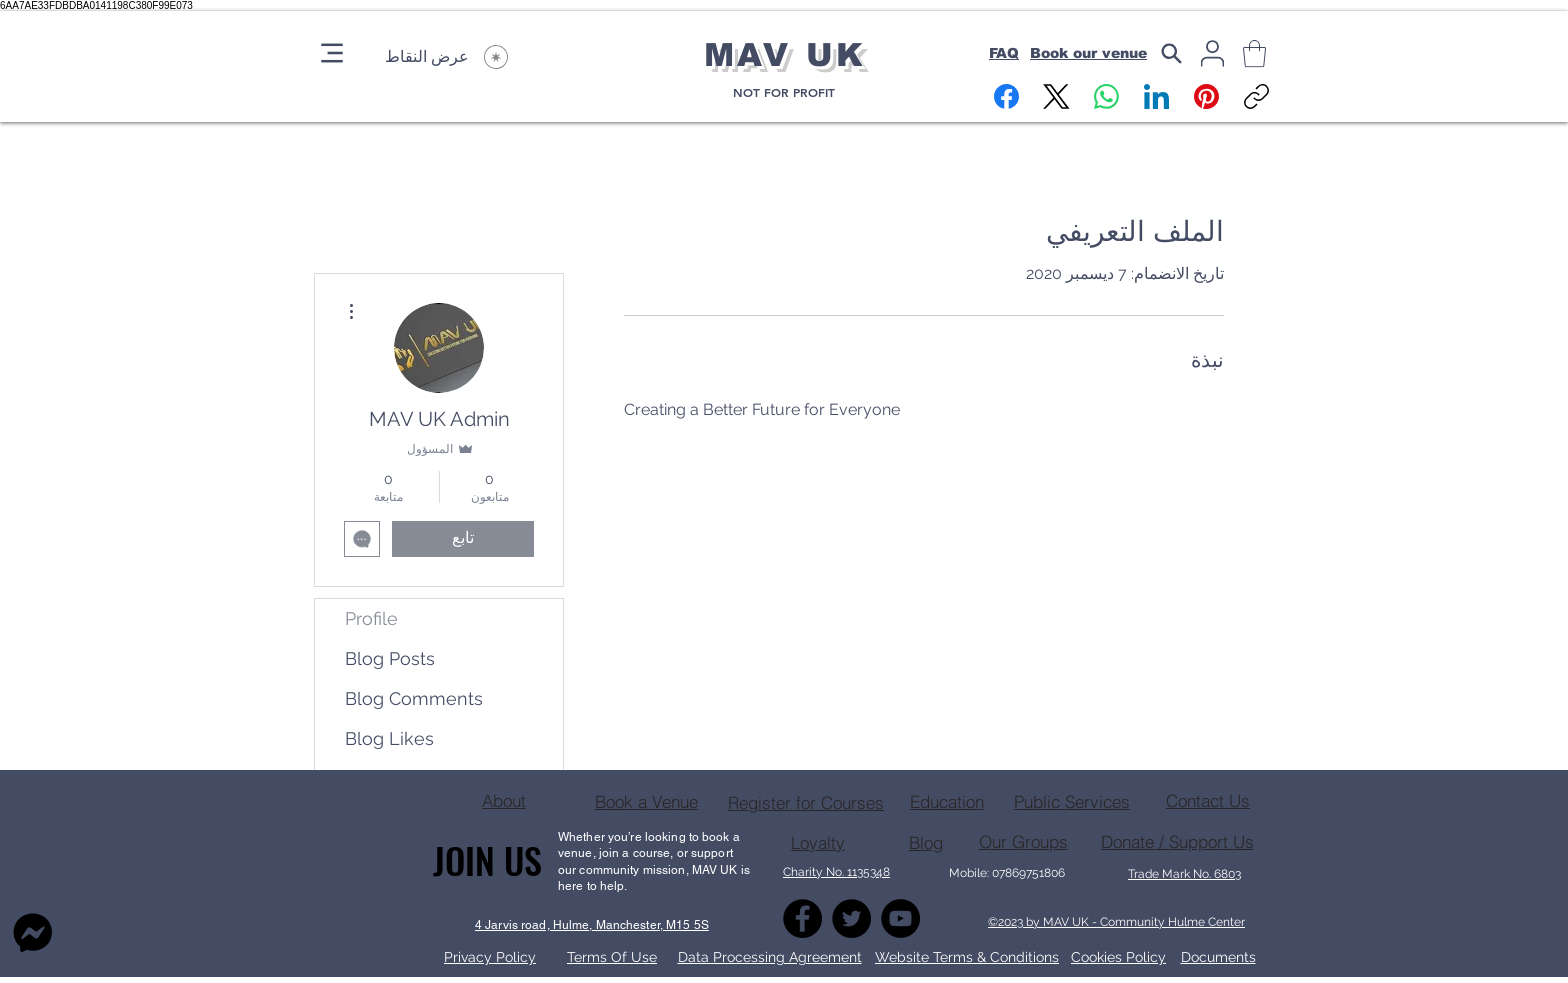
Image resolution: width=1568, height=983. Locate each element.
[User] (1212, 53)
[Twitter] (851, 918)
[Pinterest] (1206, 96)
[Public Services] (1072, 802)
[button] (1254, 53)
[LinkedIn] (1156, 96)
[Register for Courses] (806, 803)
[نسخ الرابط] (1256, 96)
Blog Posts (390, 658)
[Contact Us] (1208, 801)
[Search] (1171, 53)
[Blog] (925, 843)
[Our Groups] (1023, 842)
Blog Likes (389, 738)
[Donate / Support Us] (1177, 842)
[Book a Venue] (646, 802)
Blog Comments (414, 698)
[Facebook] (1006, 96)
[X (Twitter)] (1056, 96)
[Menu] (331, 53)
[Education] (946, 802)
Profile (371, 618)
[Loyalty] (818, 843)
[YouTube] (900, 918)
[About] (504, 801)
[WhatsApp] (1106, 96)
